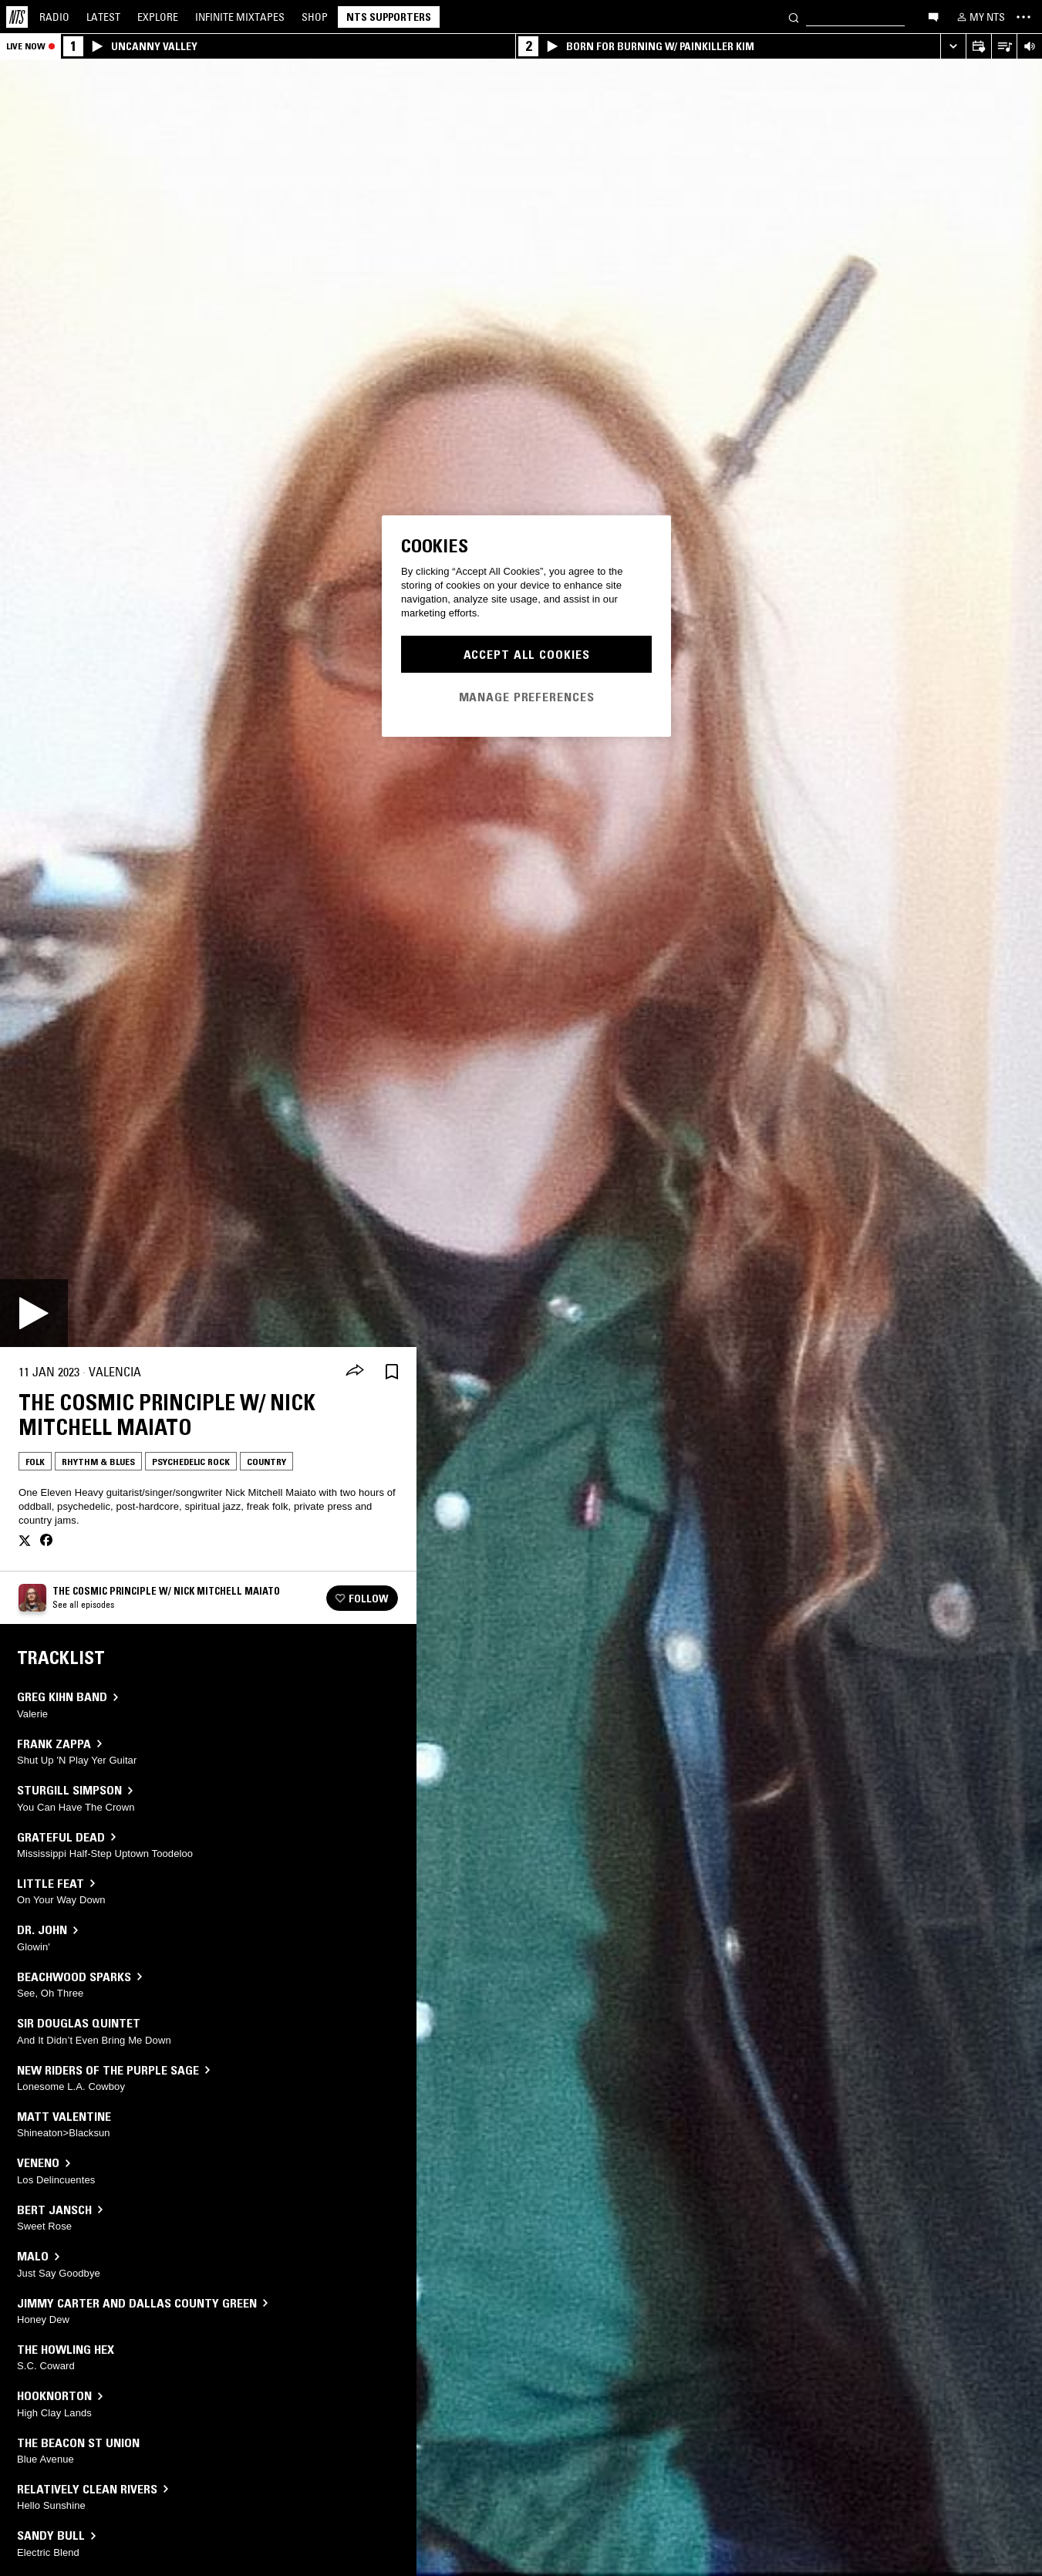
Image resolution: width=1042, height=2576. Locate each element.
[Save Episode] (391, 1372)
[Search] (793, 16)
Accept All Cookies (527, 654)
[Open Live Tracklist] (1004, 46)
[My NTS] (979, 17)
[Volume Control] (1029, 46)
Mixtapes (240, 17)
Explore (157, 17)
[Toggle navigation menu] (1023, 17)
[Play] (34, 1313)
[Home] (17, 17)
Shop (315, 17)
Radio (54, 17)
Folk (35, 1461)
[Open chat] (933, 16)
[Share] (354, 1371)
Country (266, 1461)
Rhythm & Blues (98, 1461)
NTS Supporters (388, 17)
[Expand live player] (953, 46)
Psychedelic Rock (191, 1461)
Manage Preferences (527, 696)
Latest (103, 17)
